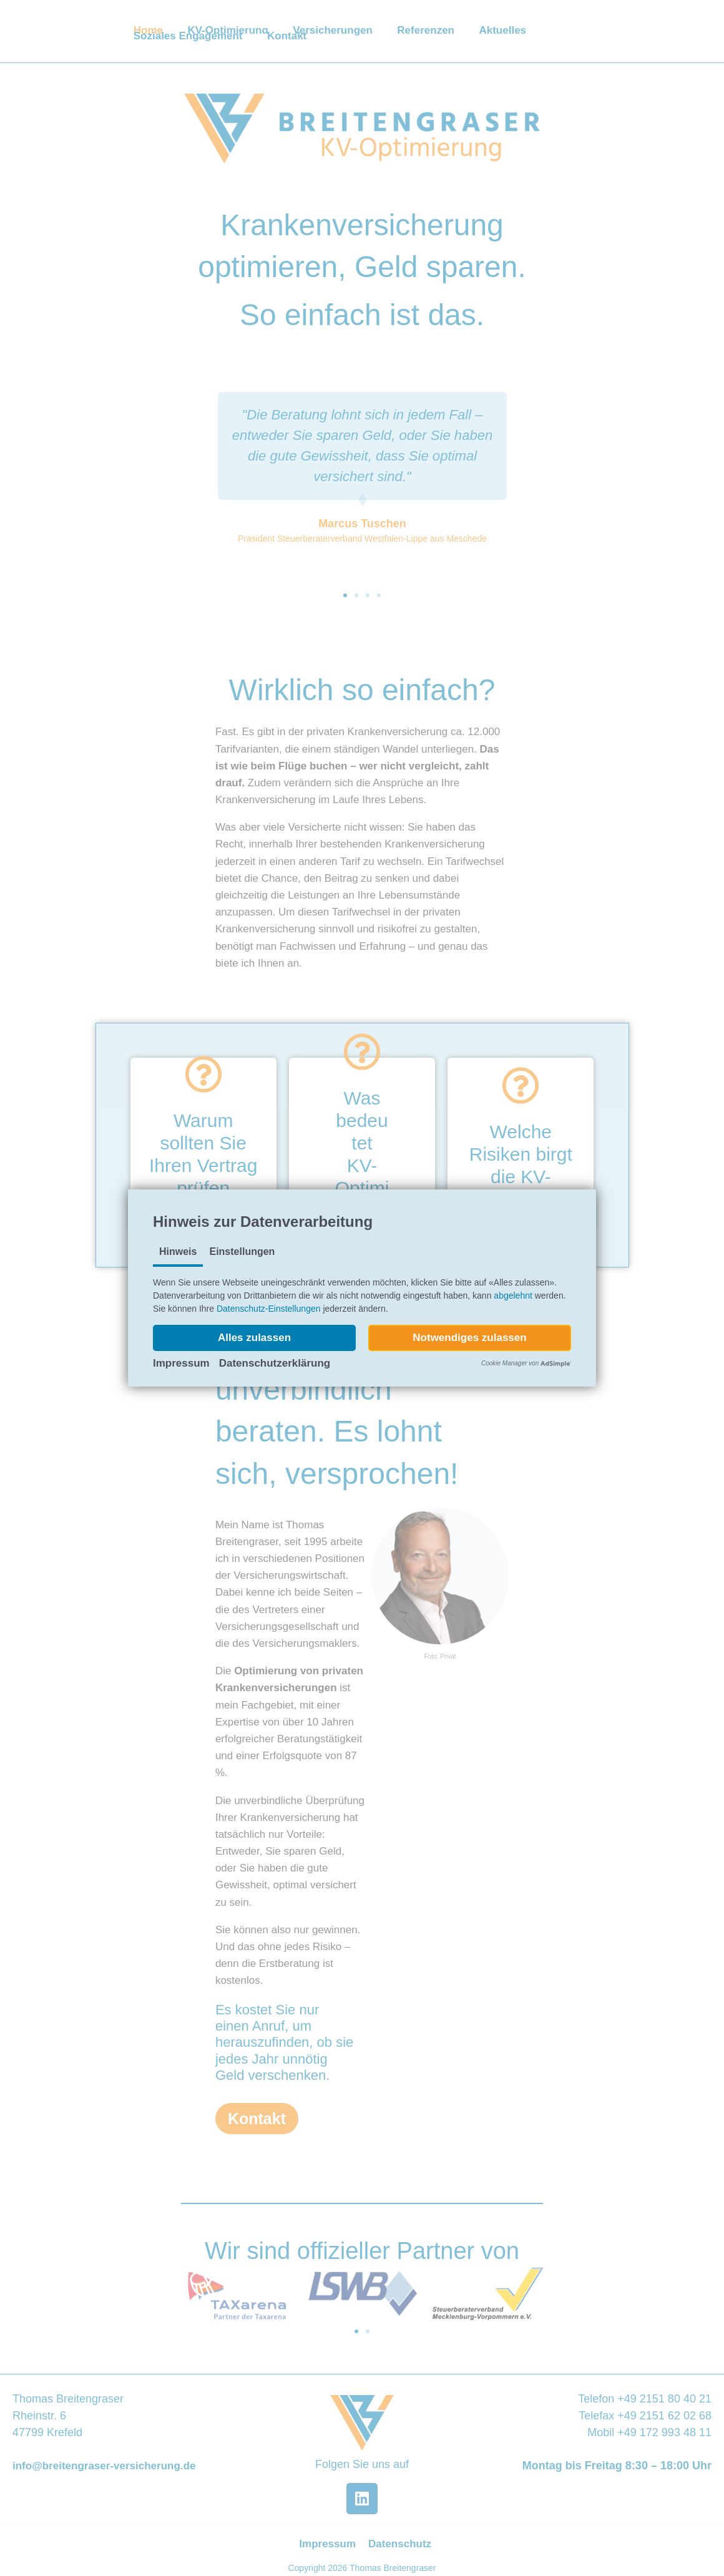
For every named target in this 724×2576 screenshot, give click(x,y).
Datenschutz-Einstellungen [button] (269, 1309)
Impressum (181, 1363)
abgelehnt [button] (513, 1295)
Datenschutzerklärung (275, 1363)
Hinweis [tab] (178, 1251)
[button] (254, 1338)
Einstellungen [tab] (242, 1251)
